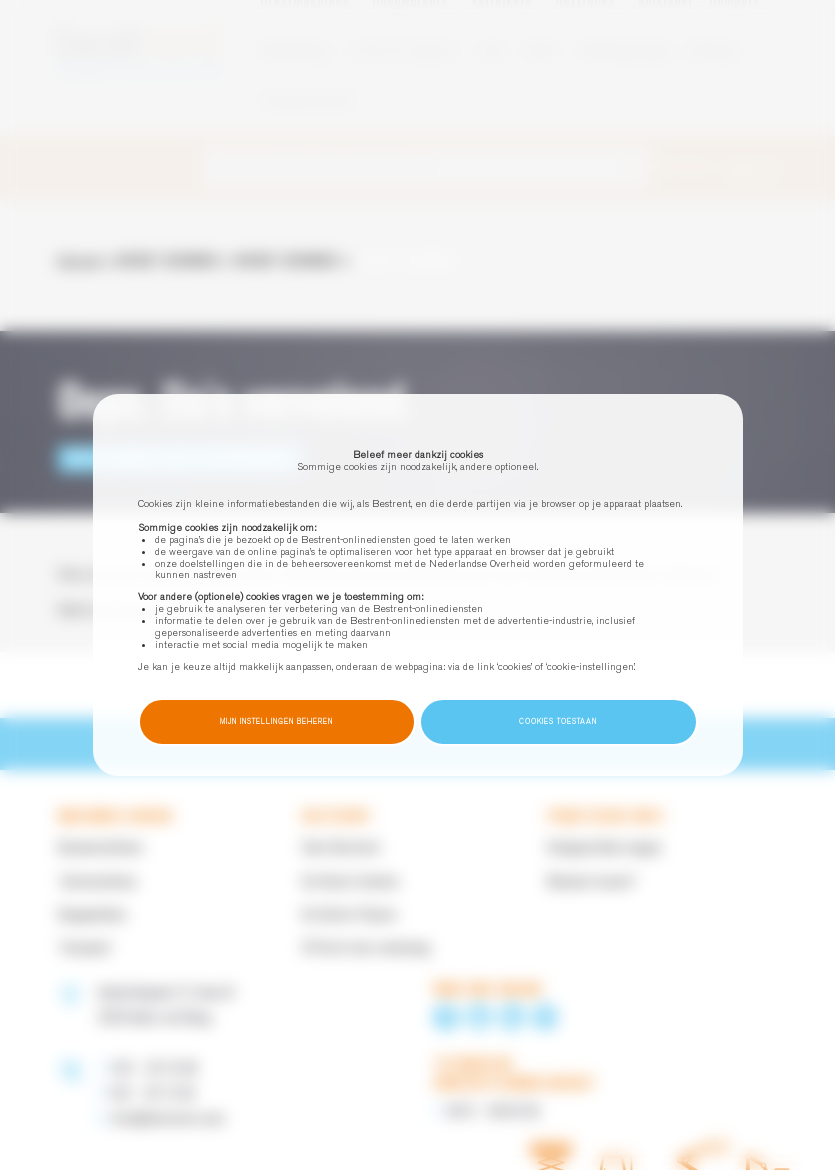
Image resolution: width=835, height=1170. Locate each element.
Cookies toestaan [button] (558, 721)
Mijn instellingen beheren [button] (276, 721)
